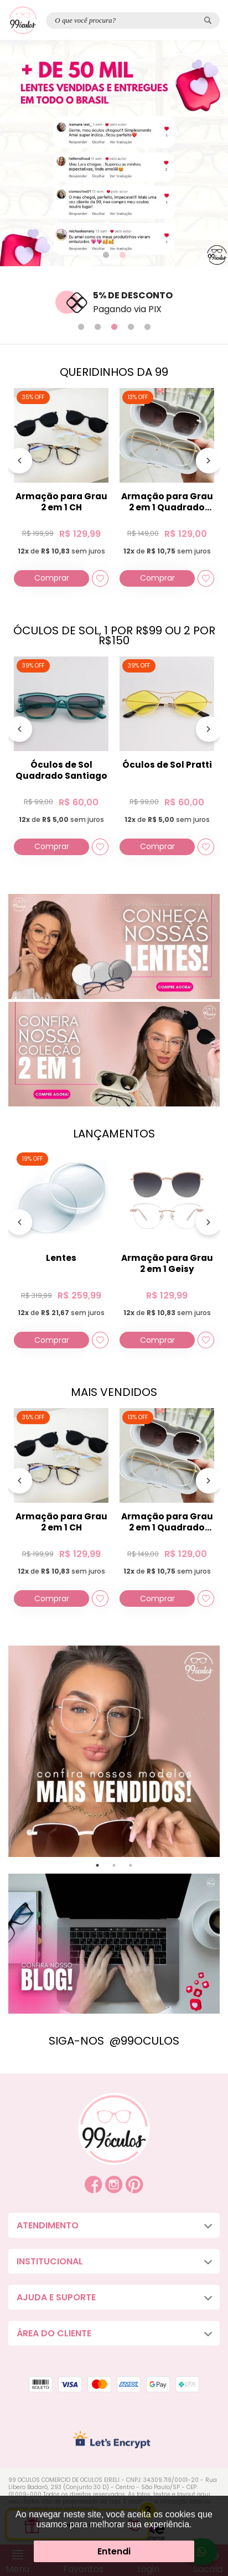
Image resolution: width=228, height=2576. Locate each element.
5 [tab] (147, 327)
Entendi (114, 2551)
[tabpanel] (114, 153)
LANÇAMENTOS (114, 1133)
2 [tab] (122, 255)
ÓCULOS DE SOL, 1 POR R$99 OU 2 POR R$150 (114, 635)
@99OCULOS (144, 2041)
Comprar (51, 577)
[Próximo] (208, 462)
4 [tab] (130, 327)
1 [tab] (105, 255)
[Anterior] (19, 462)
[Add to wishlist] (100, 578)
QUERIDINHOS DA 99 (114, 372)
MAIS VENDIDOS (114, 1392)
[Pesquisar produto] (207, 20)
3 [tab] (114, 327)
